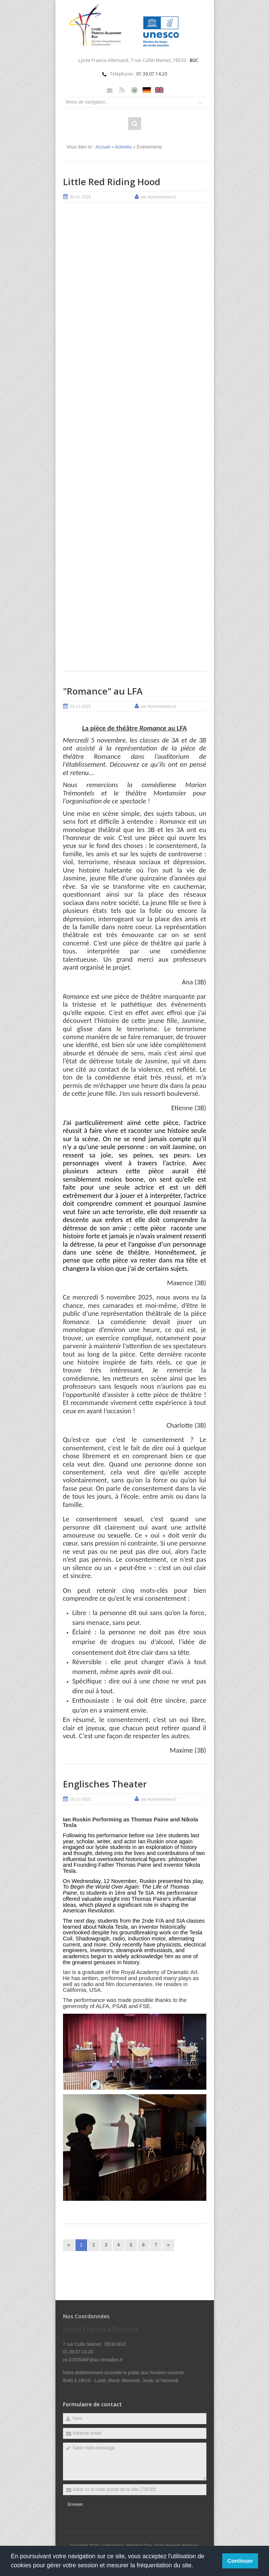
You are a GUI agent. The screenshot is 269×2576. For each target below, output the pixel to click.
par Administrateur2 (159, 1799)
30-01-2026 (80, 197)
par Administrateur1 (159, 197)
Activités (123, 147)
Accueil (102, 147)
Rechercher (134, 123)
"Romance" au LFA (103, 691)
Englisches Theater (105, 1784)
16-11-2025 (80, 1799)
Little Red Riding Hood (111, 181)
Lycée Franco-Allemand (121, 2545)
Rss (122, 90)
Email (109, 90)
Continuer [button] (240, 2561)
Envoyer (75, 2504)
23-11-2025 (80, 706)
